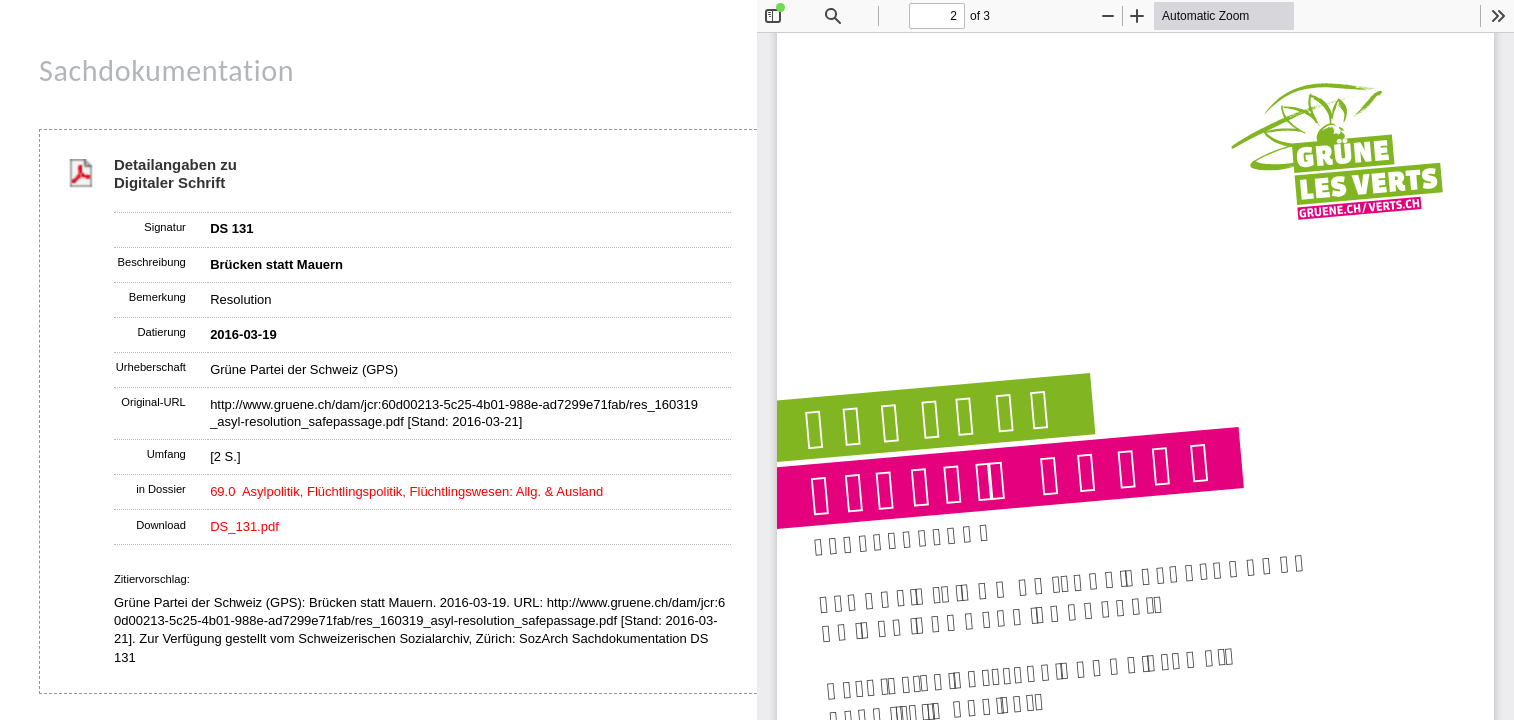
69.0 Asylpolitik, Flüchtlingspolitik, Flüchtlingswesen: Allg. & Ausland (406, 491)
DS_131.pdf (244, 526)
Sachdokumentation (166, 70)
